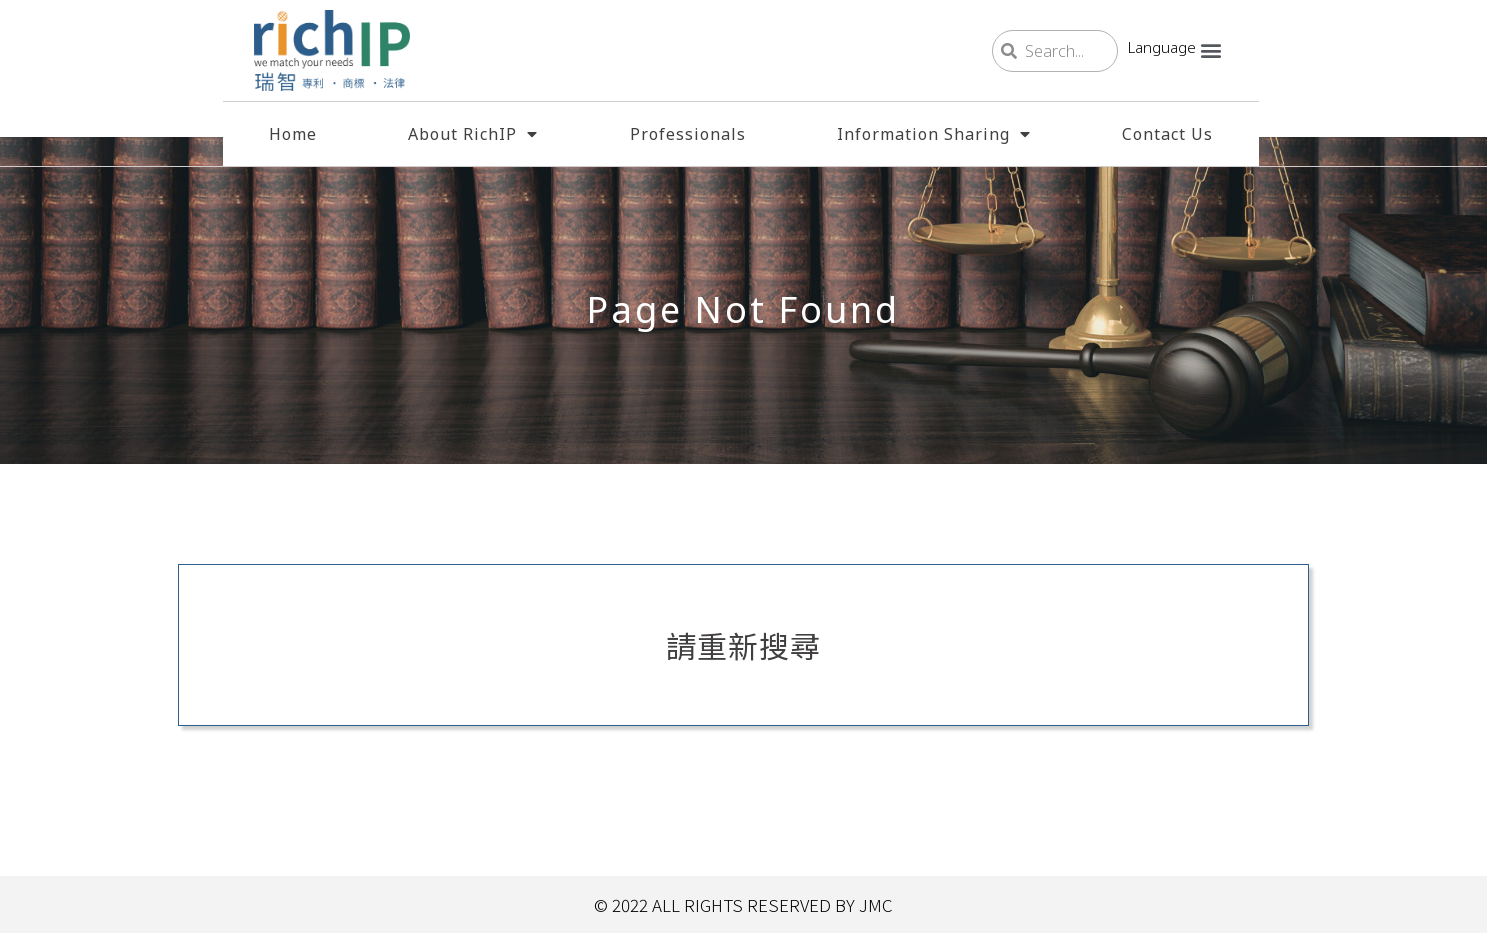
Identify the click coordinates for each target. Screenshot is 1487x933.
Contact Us (1167, 134)
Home (293, 134)
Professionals (688, 134)
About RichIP (473, 134)
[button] (1211, 49)
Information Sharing (934, 134)
